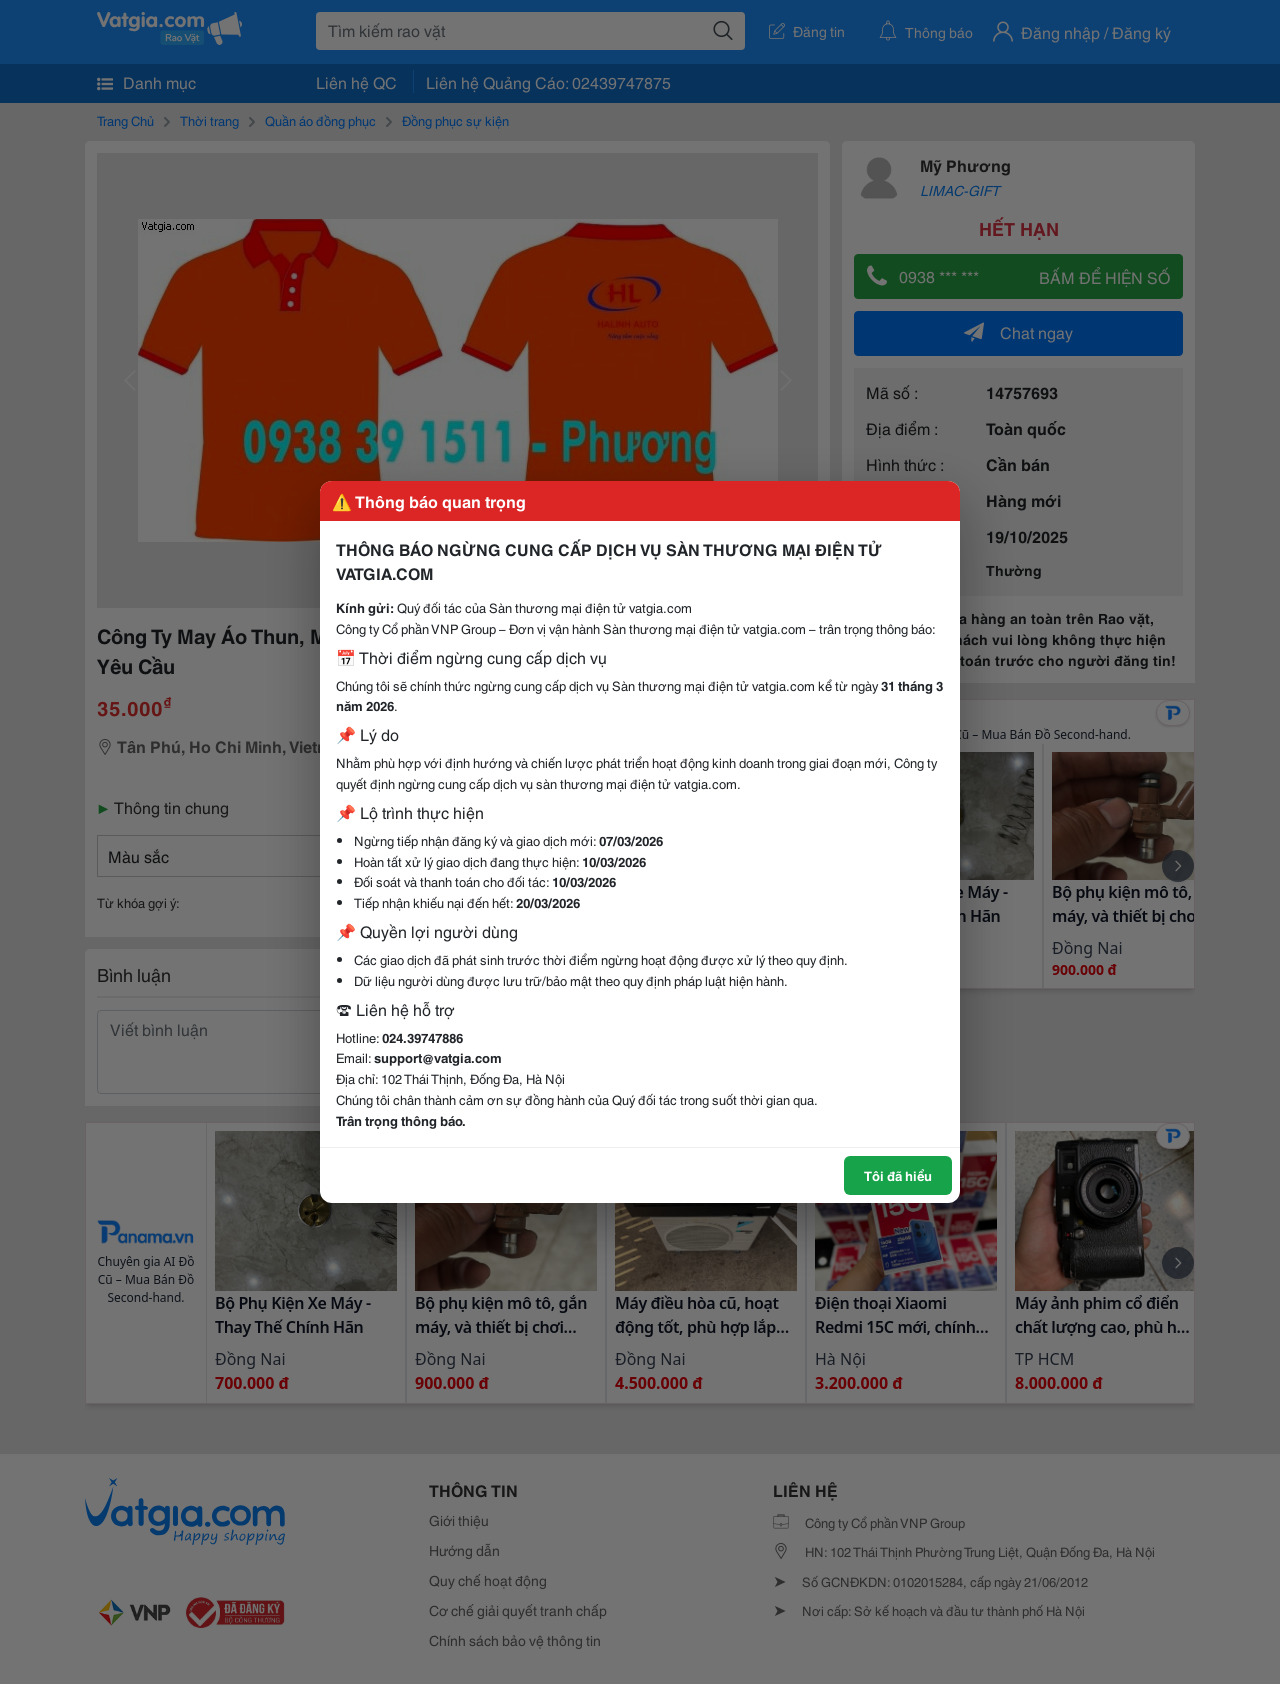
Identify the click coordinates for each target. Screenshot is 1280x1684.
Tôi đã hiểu (898, 1175)
